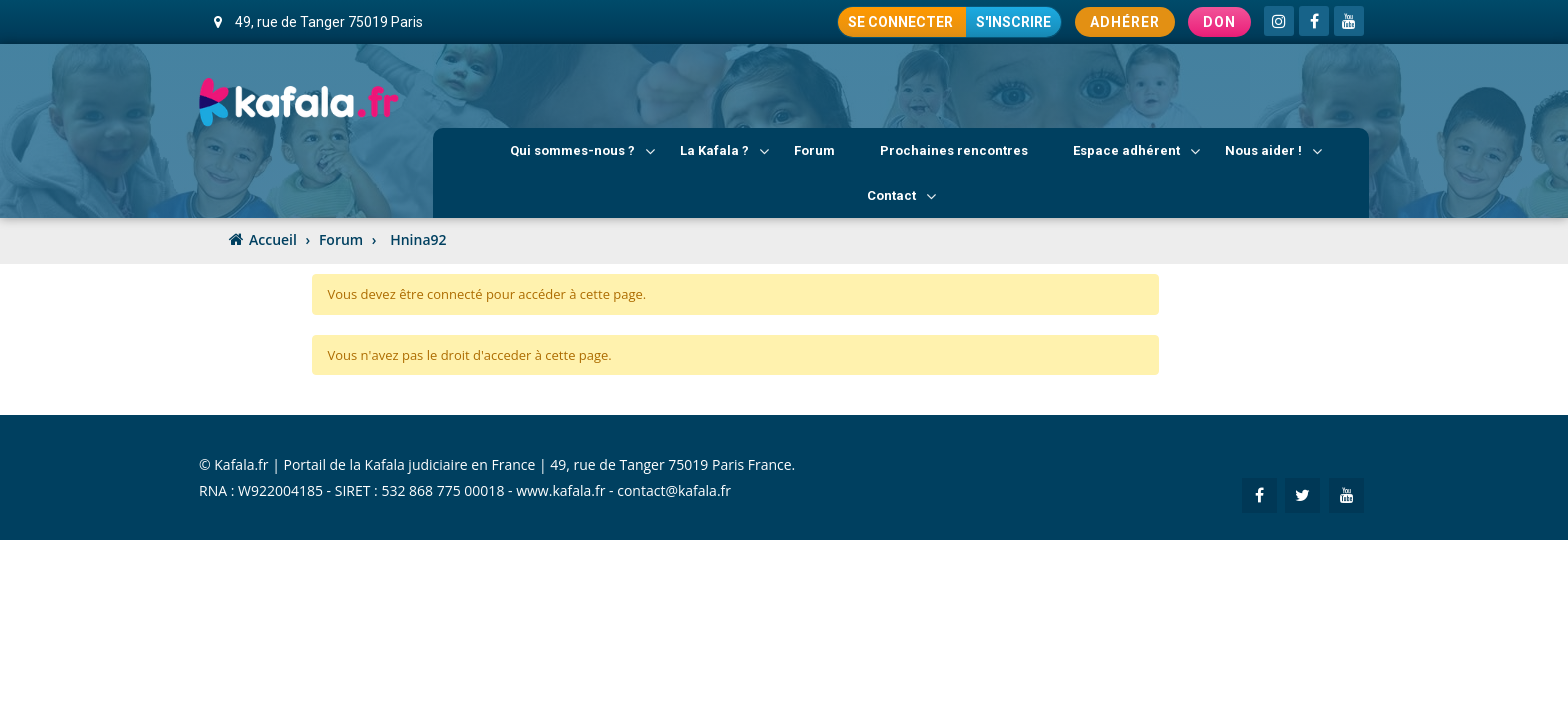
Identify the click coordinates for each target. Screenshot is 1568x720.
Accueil (273, 239)
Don (1219, 22)
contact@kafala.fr (674, 490)
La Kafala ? (724, 151)
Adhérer (1125, 22)
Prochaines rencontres (954, 150)
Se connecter (902, 22)
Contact (901, 196)
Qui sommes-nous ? (582, 151)
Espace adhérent (1136, 151)
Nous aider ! (1273, 151)
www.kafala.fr (560, 490)
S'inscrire (1013, 22)
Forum (814, 150)
